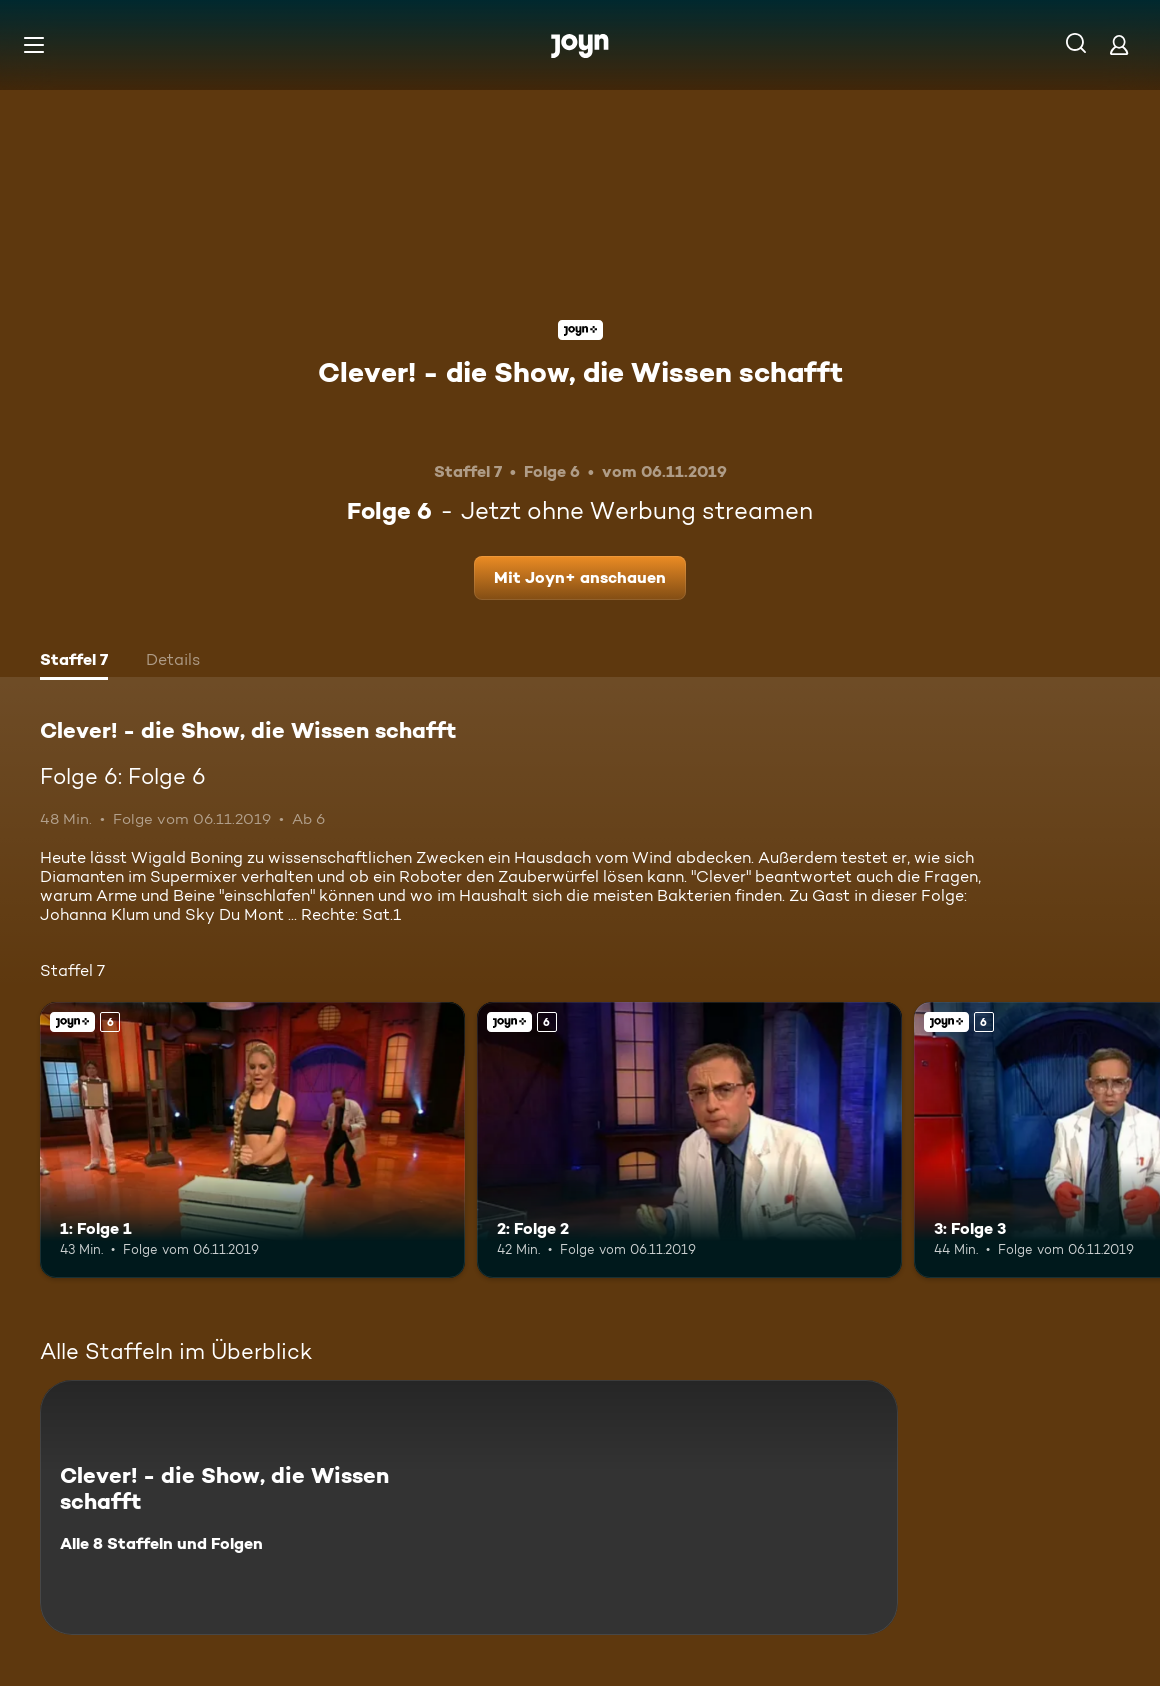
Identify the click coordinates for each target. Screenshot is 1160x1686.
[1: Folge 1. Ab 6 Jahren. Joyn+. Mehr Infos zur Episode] (252, 1140)
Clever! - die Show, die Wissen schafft (580, 372)
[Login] (1119, 44)
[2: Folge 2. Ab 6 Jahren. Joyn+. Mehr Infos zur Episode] (689, 1140)
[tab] (74, 662)
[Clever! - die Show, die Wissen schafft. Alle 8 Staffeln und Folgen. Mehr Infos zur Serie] (469, 1507)
